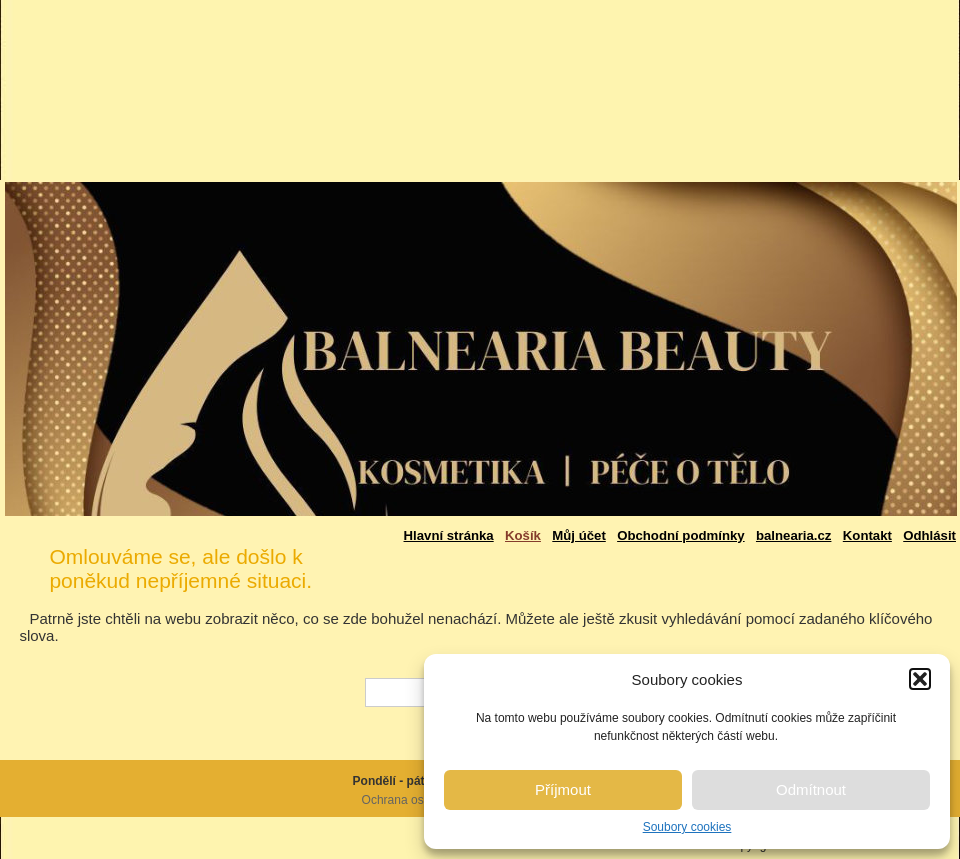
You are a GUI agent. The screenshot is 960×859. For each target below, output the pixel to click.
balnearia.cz (794, 535)
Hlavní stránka (449, 535)
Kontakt (867, 535)
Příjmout (563, 789)
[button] (920, 679)
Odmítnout (811, 789)
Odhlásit (929, 535)
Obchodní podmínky (680, 535)
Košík (523, 535)
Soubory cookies (687, 827)
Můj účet (578, 535)
